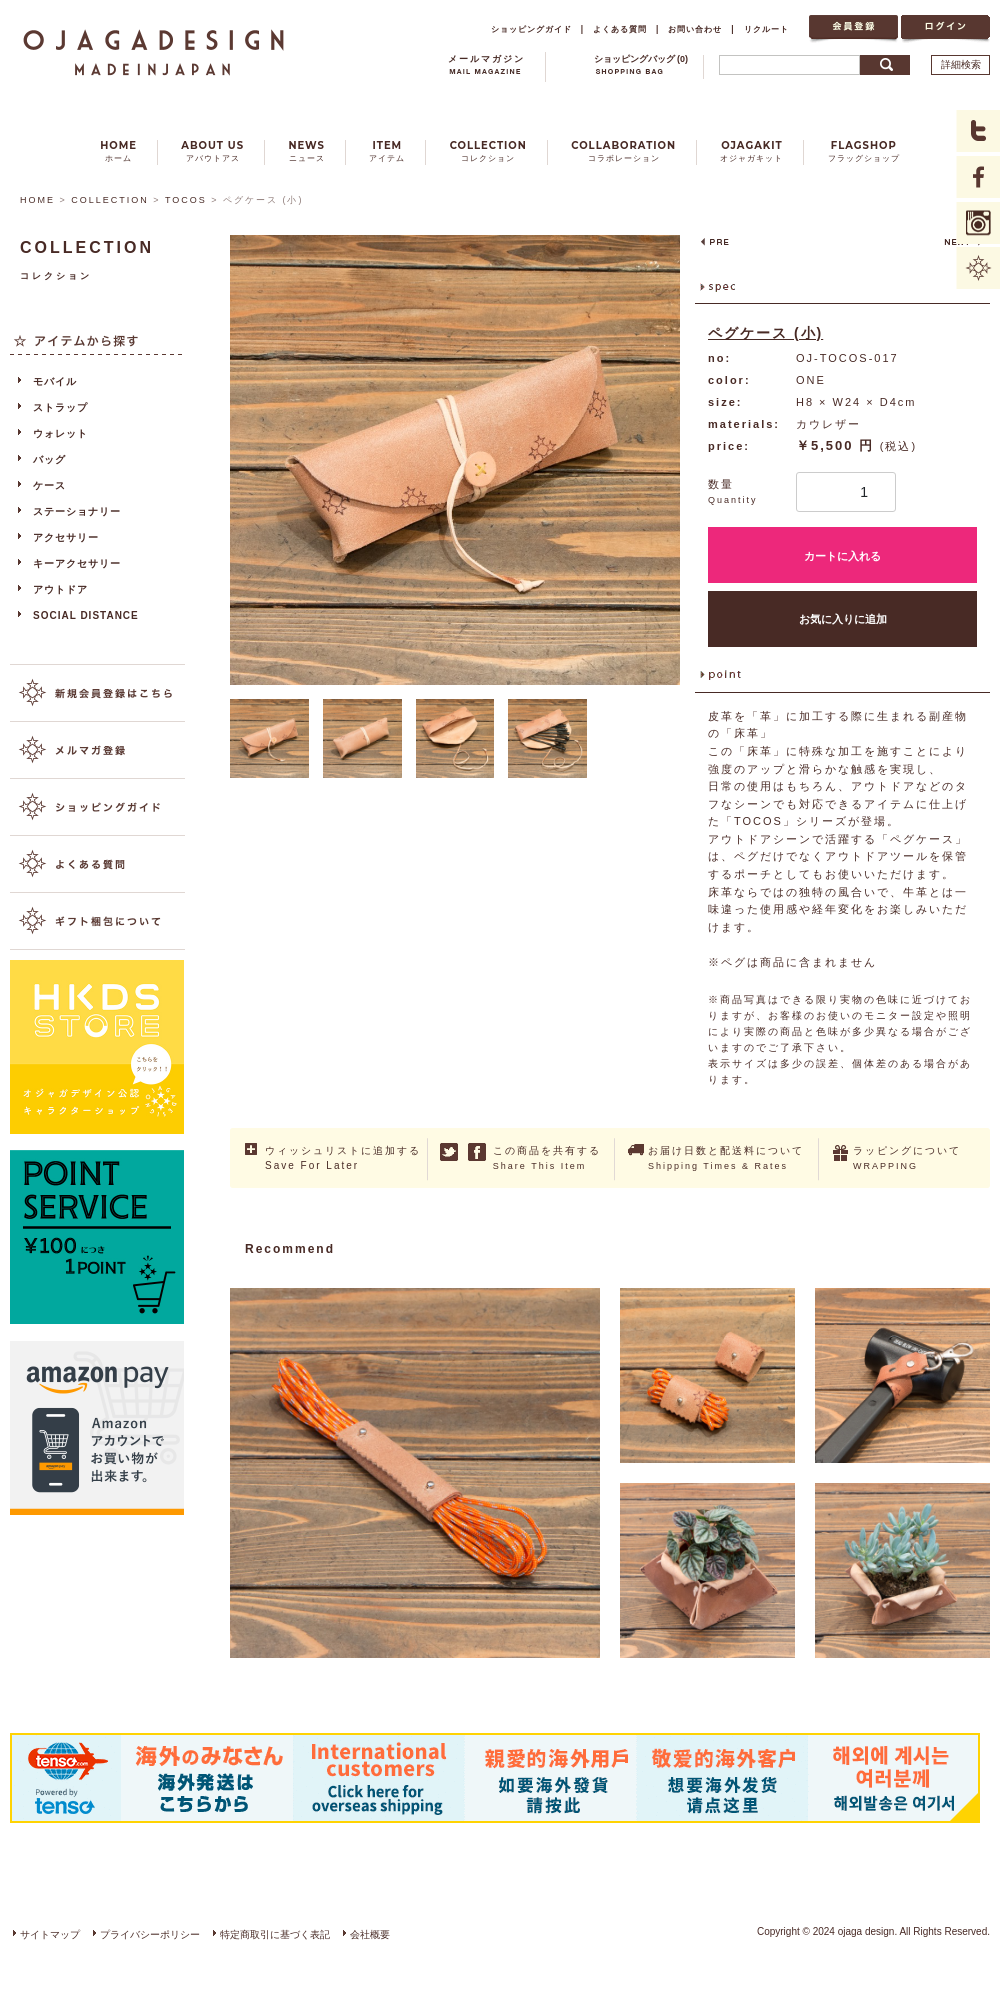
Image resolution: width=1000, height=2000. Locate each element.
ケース (49, 485)
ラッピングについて (907, 1158)
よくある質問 (620, 29)
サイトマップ (50, 1934)
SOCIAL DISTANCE (86, 615)
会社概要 (370, 1934)
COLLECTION (488, 151)
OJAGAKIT (751, 151)
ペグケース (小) (765, 333)
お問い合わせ (695, 29)
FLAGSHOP (864, 151)
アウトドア (60, 589)
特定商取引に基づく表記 (275, 1934)
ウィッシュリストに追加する (343, 1159)
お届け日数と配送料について (726, 1158)
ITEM (387, 151)
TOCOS (186, 200)
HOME (118, 151)
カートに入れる (842, 556)
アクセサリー (66, 537)
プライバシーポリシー (150, 1934)
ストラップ (60, 407)
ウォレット (60, 433)
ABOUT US (212, 151)
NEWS (306, 151)
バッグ (49, 459)
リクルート (766, 29)
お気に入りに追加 (843, 619)
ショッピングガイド (531, 29)
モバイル (55, 381)
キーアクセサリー (77, 563)
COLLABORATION (623, 151)
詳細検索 (961, 64)
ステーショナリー (77, 511)
